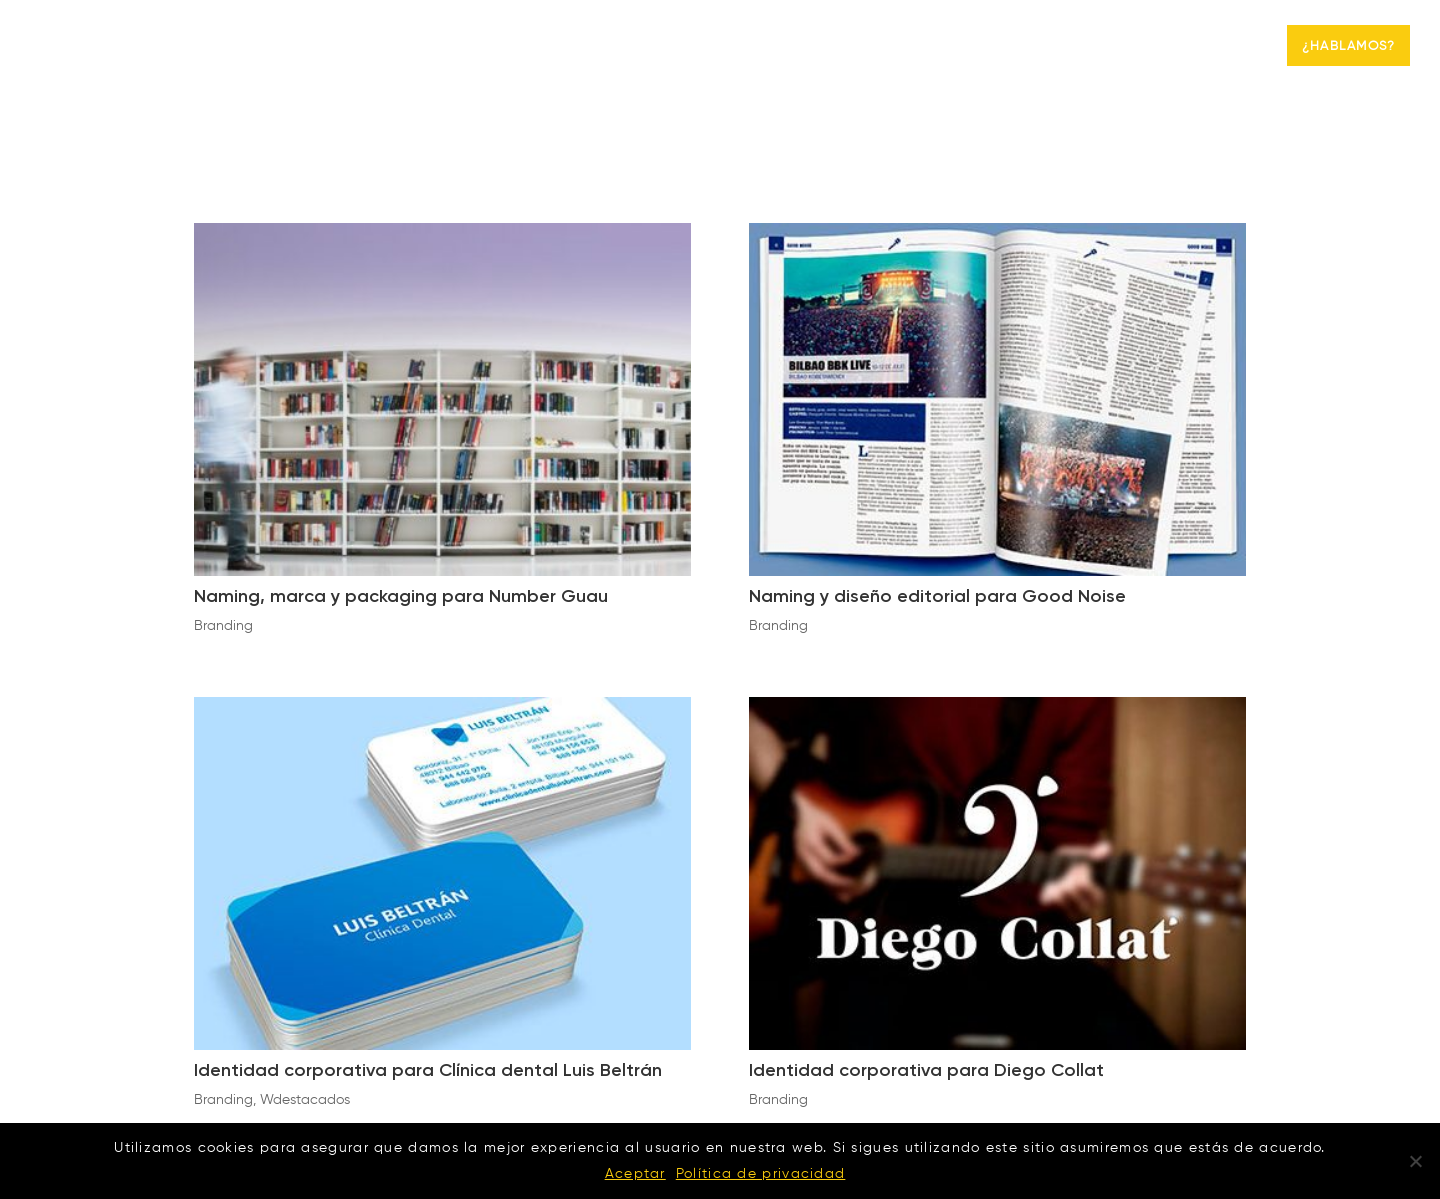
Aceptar (635, 1174)
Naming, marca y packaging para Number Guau (401, 597)
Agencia (917, 46)
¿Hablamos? (1348, 46)
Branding (1203, 46)
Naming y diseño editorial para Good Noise (937, 597)
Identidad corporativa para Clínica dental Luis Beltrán (428, 1071)
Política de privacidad (761, 1174)
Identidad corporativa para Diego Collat (926, 1071)
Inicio (834, 46)
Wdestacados (305, 1100)
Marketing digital (1048, 46)
